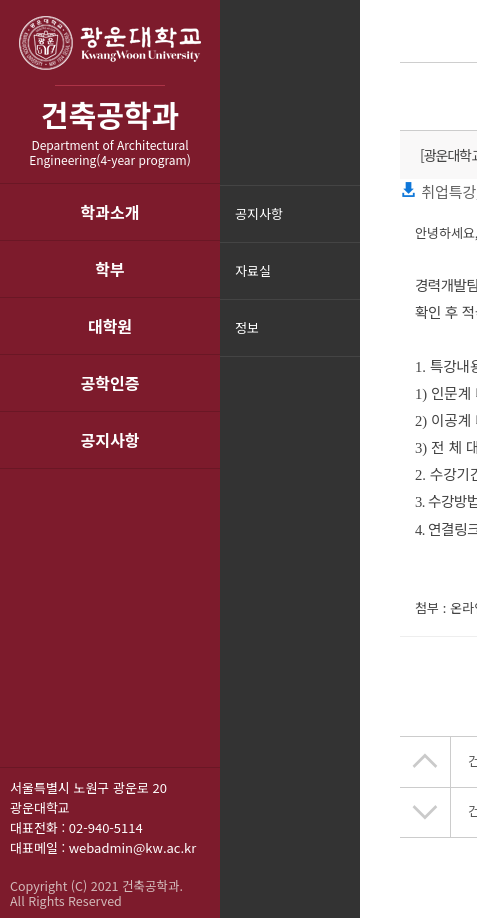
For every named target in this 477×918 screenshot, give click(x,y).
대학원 (110, 326)
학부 (109, 269)
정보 (247, 327)
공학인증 (110, 383)
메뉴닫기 (342, 340)
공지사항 (110, 440)
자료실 (253, 270)
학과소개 (110, 212)
